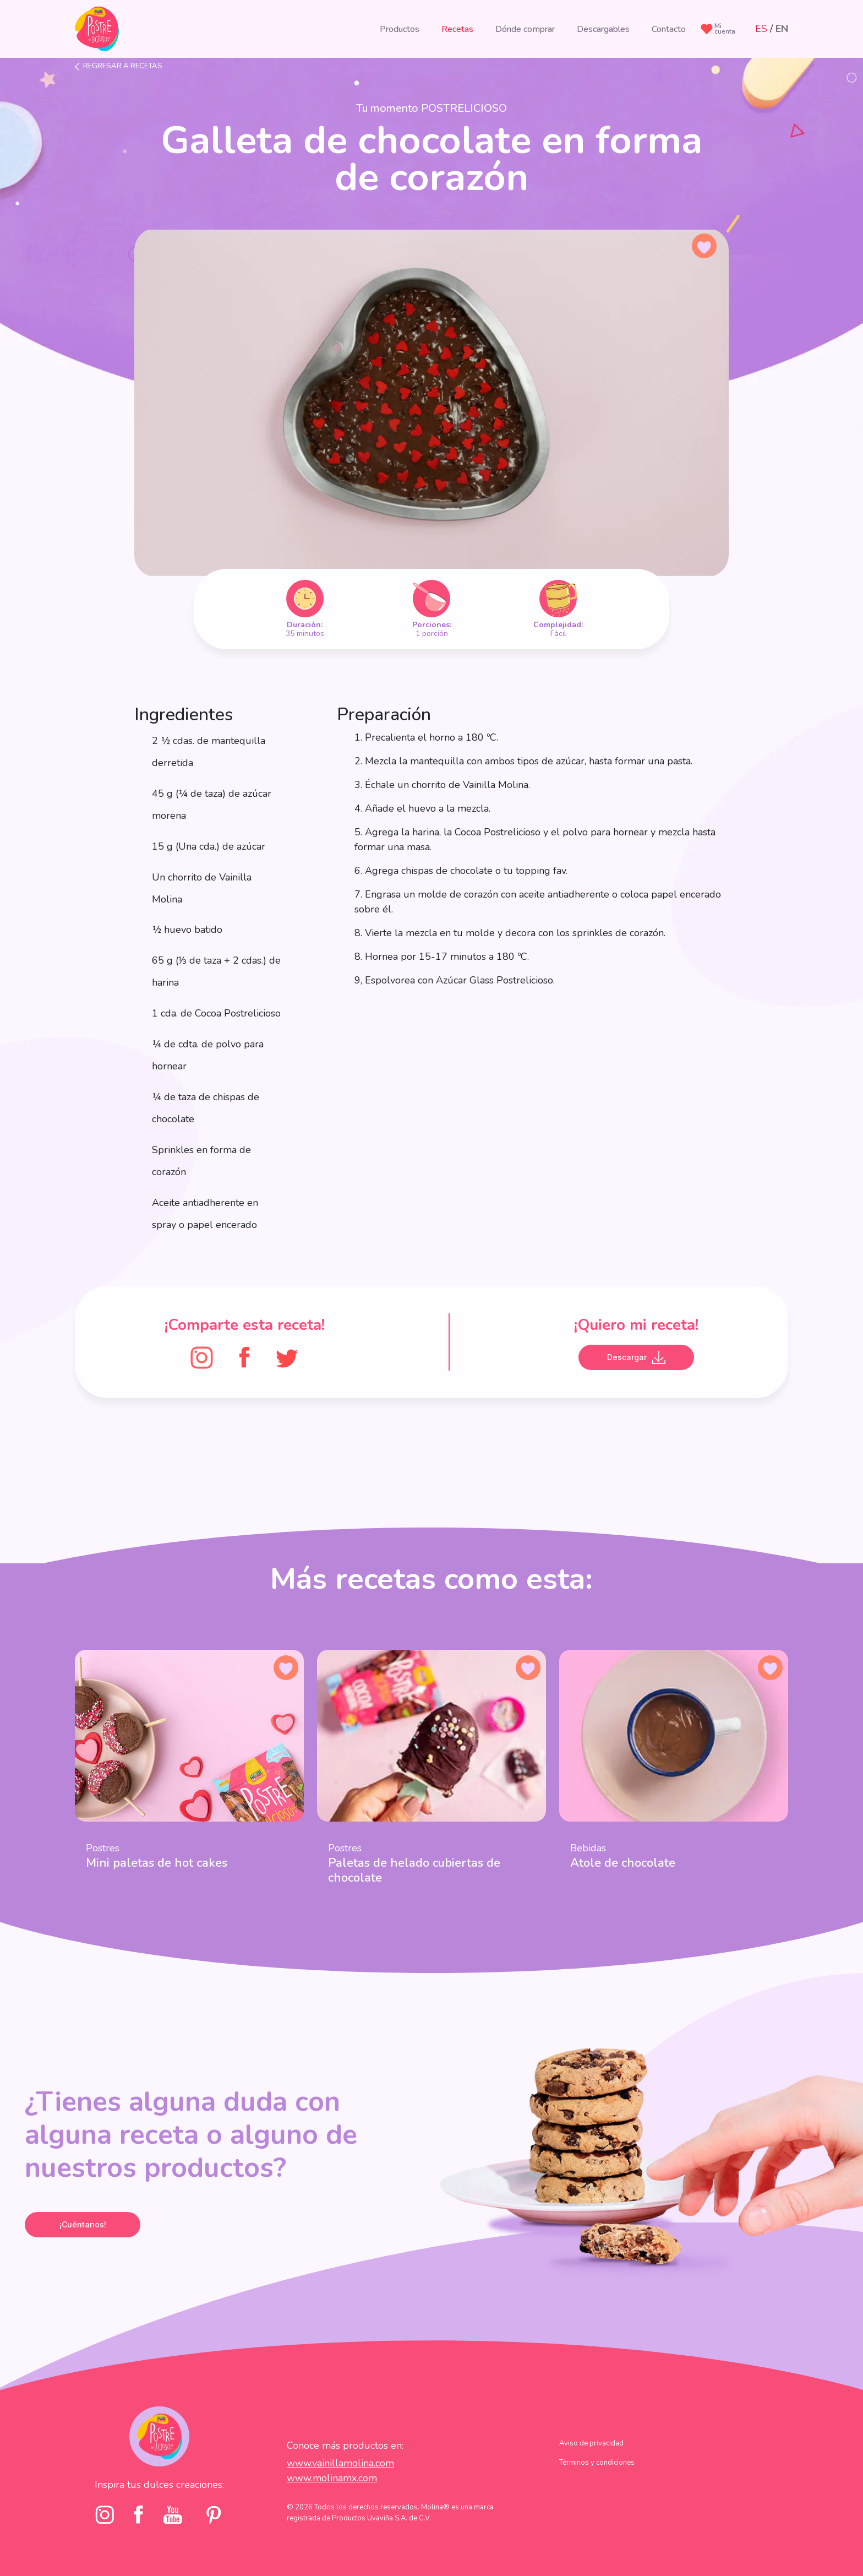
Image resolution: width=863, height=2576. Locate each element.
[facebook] (138, 2515)
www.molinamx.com (332, 2478)
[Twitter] (287, 1356)
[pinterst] (213, 2515)
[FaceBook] (244, 1356)
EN (781, 28)
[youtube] (173, 2514)
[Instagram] (202, 1356)
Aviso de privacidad (591, 2443)
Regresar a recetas (122, 66)
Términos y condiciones (597, 2463)
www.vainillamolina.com (340, 2463)
